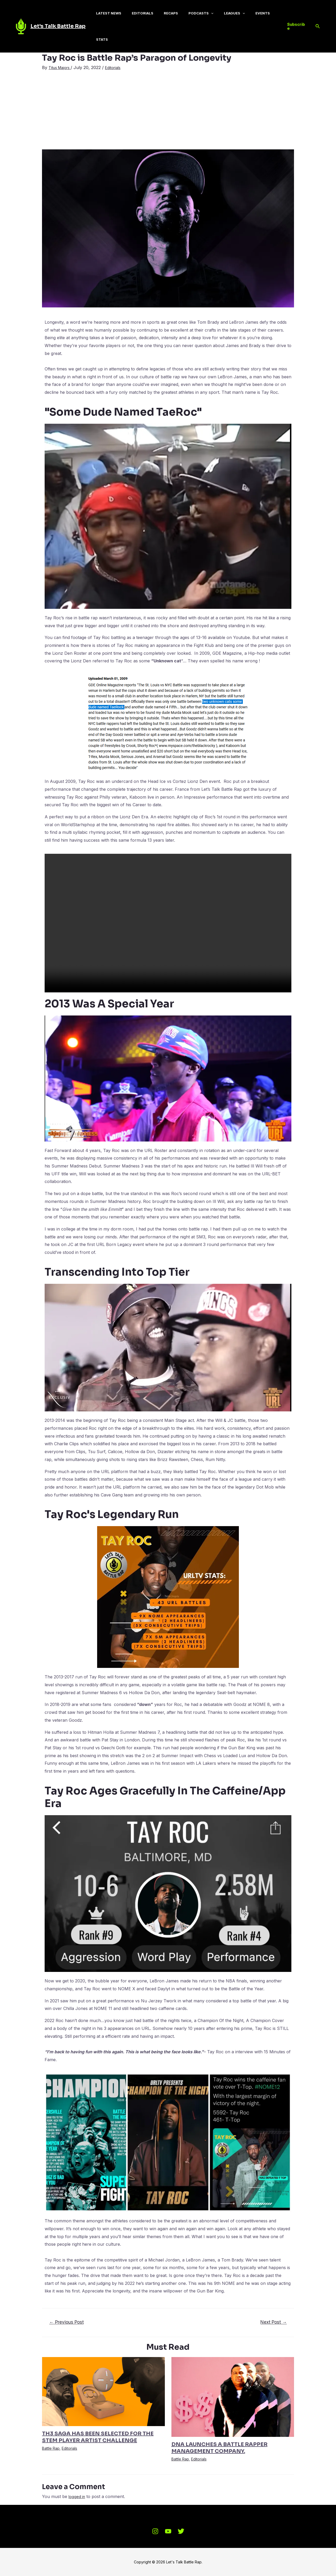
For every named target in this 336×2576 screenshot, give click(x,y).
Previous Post (66, 2322)
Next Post (273, 2322)
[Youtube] (168, 2531)
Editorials (118, 67)
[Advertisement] (168, 110)
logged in (77, 2496)
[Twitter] (181, 2531)
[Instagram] (155, 2531)
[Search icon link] (318, 26)
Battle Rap (51, 2448)
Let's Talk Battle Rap (58, 26)
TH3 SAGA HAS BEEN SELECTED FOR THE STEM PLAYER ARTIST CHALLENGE (98, 2437)
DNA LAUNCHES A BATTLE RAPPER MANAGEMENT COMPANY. (219, 2447)
